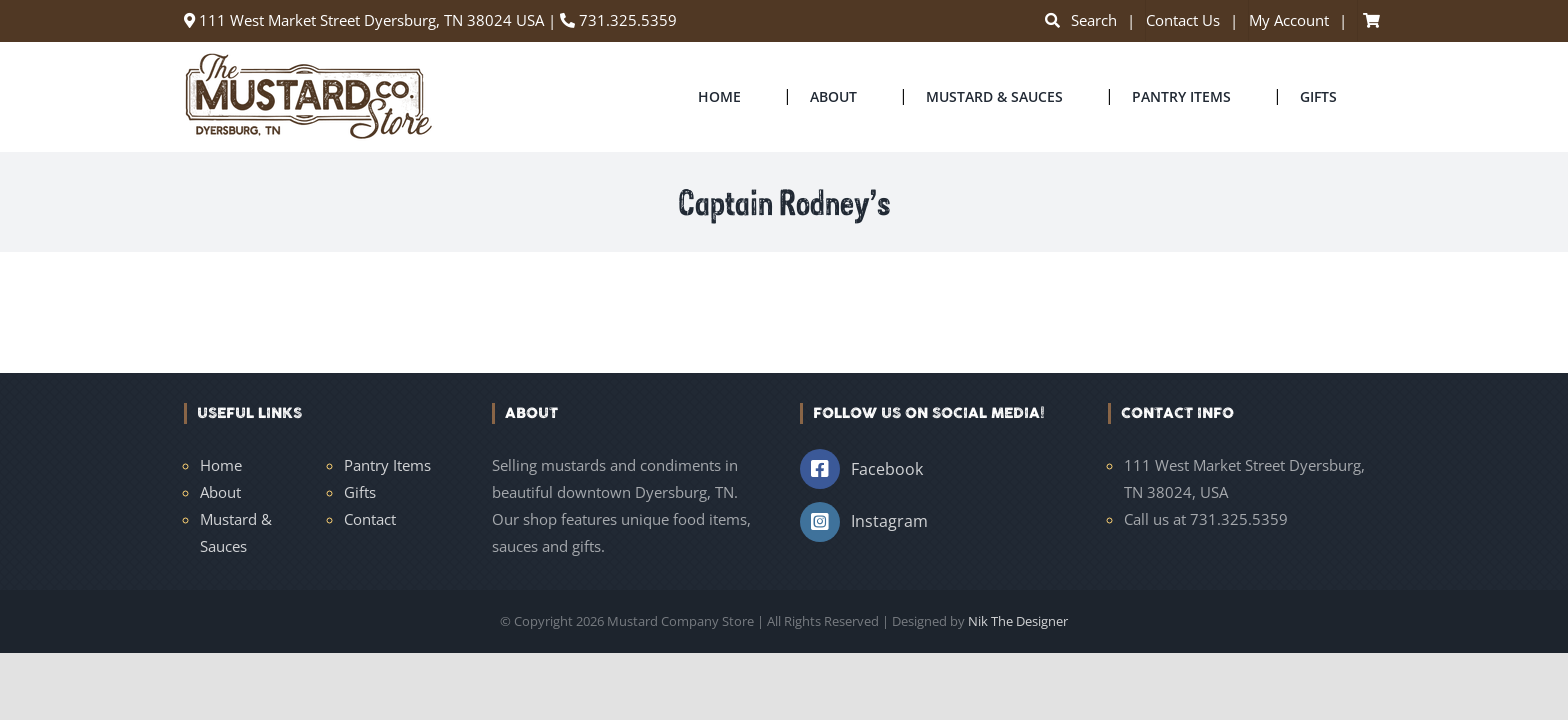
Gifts (360, 492)
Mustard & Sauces (236, 532)
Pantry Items (387, 465)
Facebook (887, 469)
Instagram (889, 521)
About (220, 492)
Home (221, 465)
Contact (370, 519)
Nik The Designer (1018, 621)
